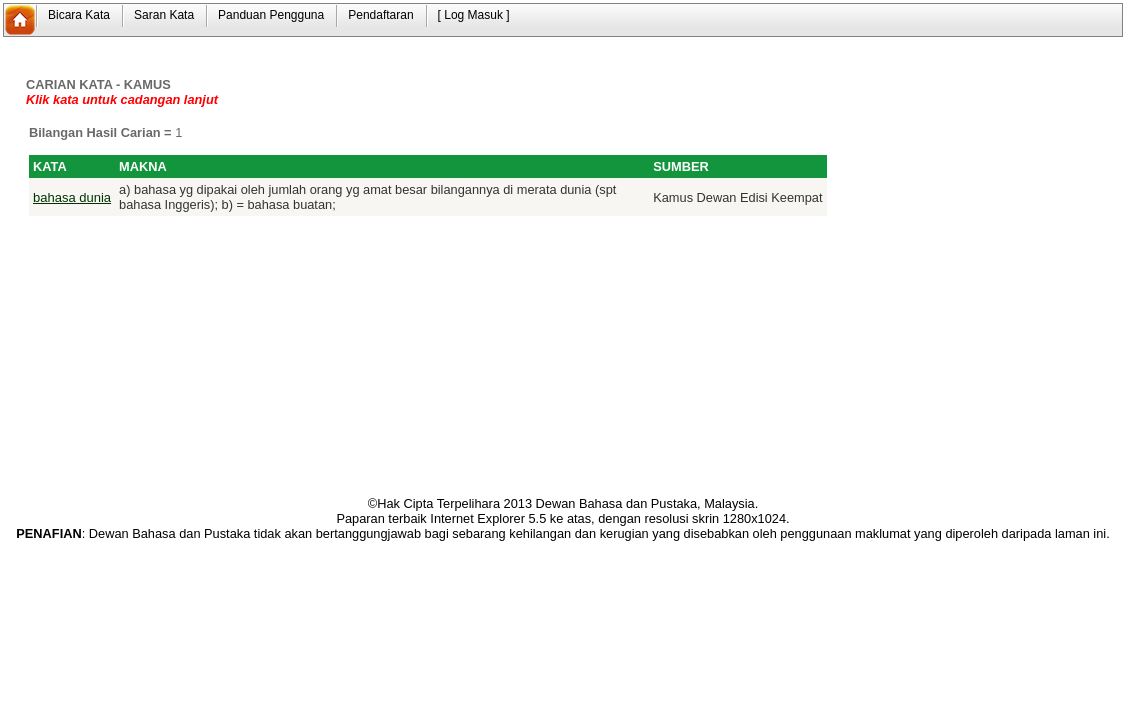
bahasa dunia (72, 197)
